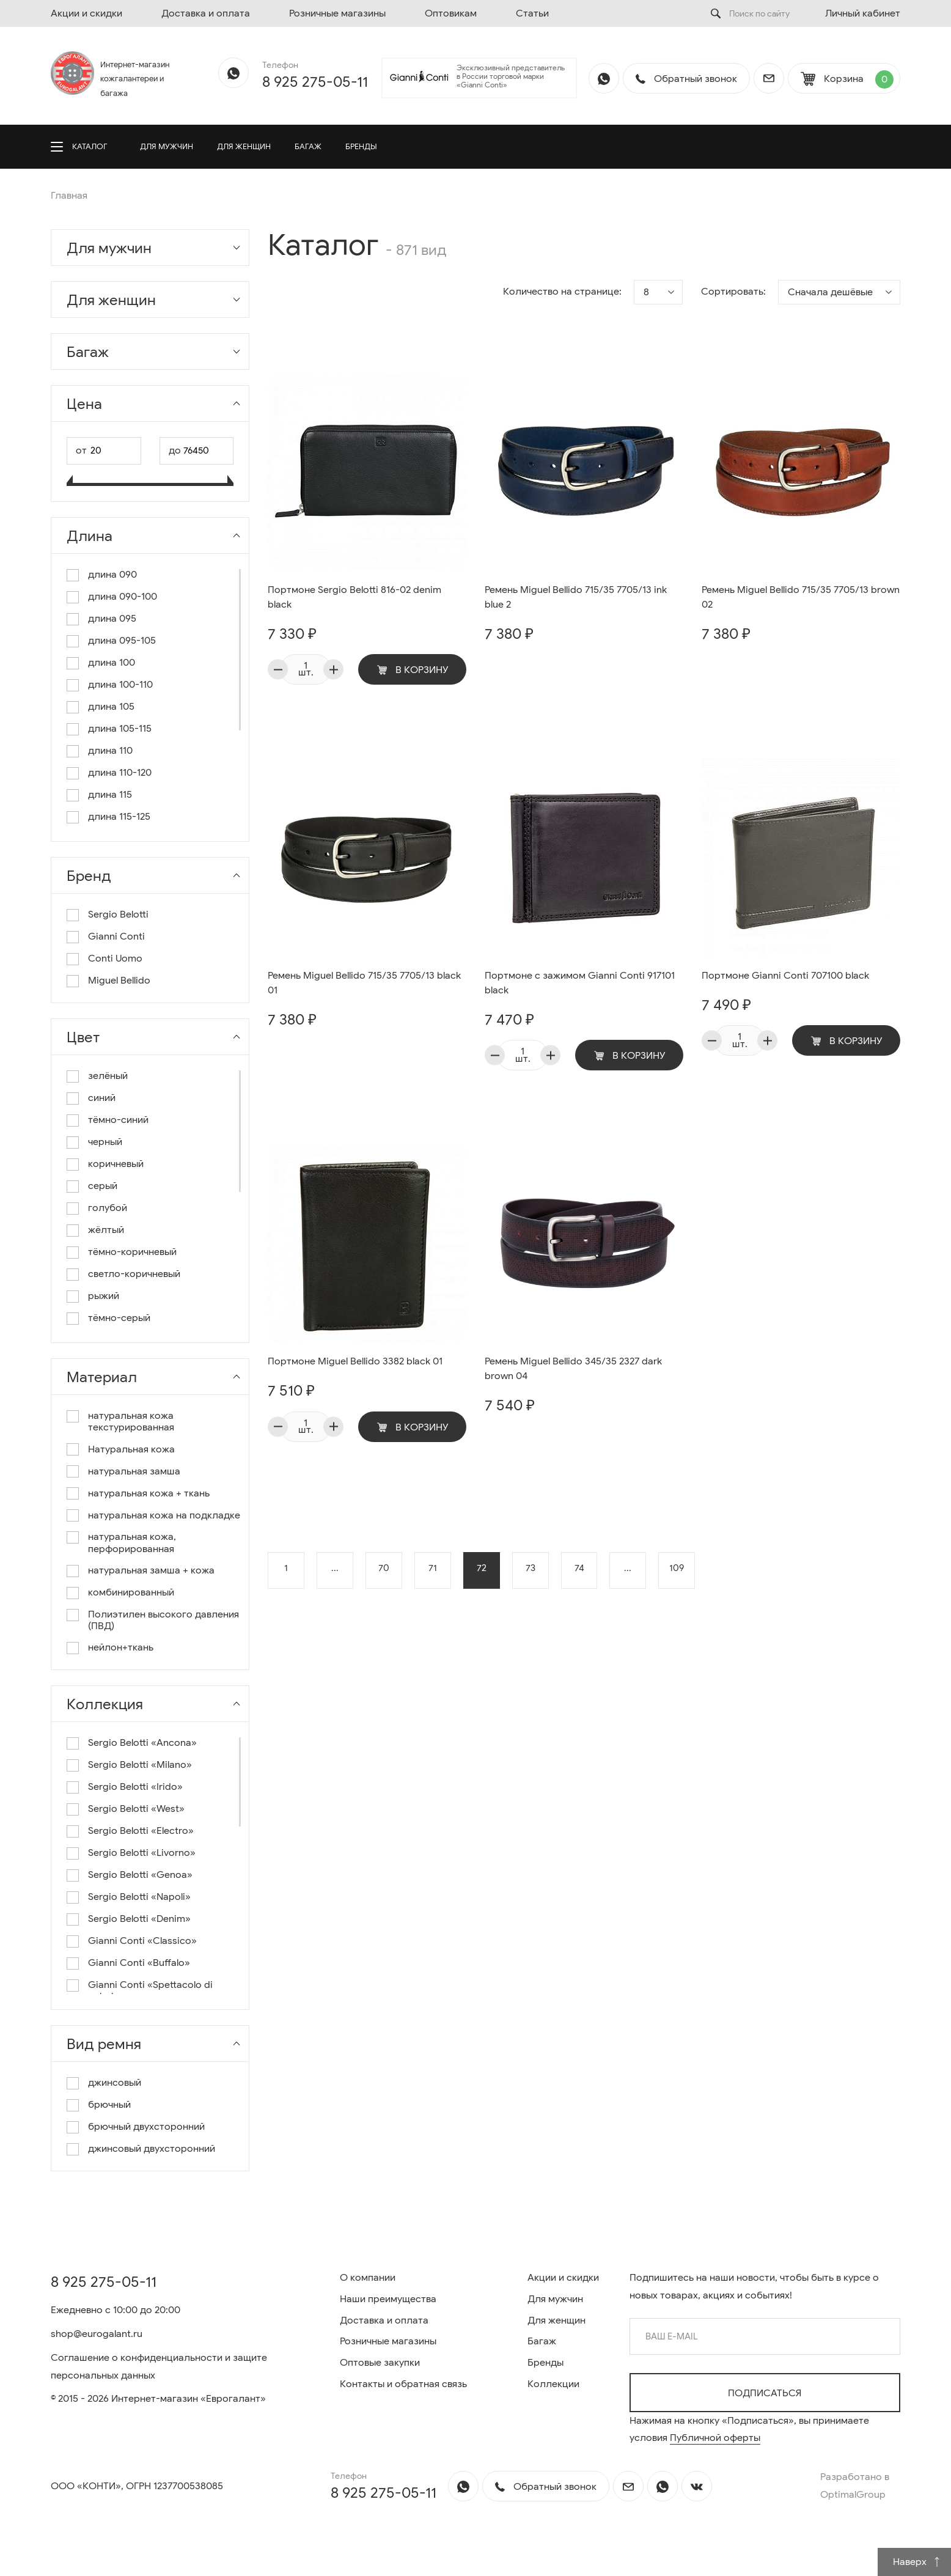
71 (432, 1570)
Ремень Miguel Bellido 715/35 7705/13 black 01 (364, 983)
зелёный (108, 1076)
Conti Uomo (115, 959)
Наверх (917, 2562)
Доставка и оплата (205, 13)
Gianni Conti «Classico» (142, 1941)
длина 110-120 (120, 773)
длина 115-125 (119, 817)
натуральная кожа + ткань (149, 1494)
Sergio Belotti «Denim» (139, 1919)
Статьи (532, 13)
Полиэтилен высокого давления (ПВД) (163, 1620)
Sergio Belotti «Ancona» (142, 1743)
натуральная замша (134, 1472)
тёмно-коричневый (132, 1252)
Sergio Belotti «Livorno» (142, 1853)
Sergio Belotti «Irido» (135, 1787)
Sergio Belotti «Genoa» (140, 1875)
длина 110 (110, 751)
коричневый (116, 1164)
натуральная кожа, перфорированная (132, 1543)
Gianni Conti (116, 937)
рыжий (103, 1296)
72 (482, 1570)
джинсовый (114, 2083)
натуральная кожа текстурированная (131, 1421)
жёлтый (106, 1230)
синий (102, 1098)
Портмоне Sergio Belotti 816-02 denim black (354, 597)
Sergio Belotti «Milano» (140, 1765)
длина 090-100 (122, 597)
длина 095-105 (122, 641)
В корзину (413, 670)
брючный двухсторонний (146, 2127)
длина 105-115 (120, 729)
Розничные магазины (337, 13)
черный (105, 1142)
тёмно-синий (118, 1120)
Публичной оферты (715, 2438)
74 (579, 1570)
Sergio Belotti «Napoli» (139, 1897)
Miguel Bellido (119, 981)
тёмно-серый (119, 1318)
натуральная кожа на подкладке (164, 1516)
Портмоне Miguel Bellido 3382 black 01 (355, 1362)
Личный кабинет (862, 13)
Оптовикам (451, 13)
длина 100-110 (120, 685)
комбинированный (131, 1593)
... (335, 1570)
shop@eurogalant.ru (96, 2334)
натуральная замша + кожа (151, 1571)
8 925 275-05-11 (315, 82)
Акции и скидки (86, 13)
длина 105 (111, 707)
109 (677, 1570)
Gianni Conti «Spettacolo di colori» (150, 1991)
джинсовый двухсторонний (151, 2149)
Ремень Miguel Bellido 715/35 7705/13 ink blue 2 (576, 597)
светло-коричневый (134, 1274)
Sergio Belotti (118, 915)
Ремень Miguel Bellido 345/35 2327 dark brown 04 (573, 1369)
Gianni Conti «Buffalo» (139, 1963)
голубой (107, 1208)
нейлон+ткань (120, 1648)
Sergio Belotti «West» (136, 1809)
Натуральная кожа (131, 1449)
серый (102, 1186)
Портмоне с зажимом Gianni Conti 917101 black (580, 983)
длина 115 (110, 795)
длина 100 (111, 663)
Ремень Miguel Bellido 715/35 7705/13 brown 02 (801, 597)
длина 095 (112, 619)
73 (531, 1570)
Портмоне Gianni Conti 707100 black (785, 976)
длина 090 (112, 575)
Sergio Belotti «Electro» (141, 1831)
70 (383, 1570)
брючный (109, 2105)
